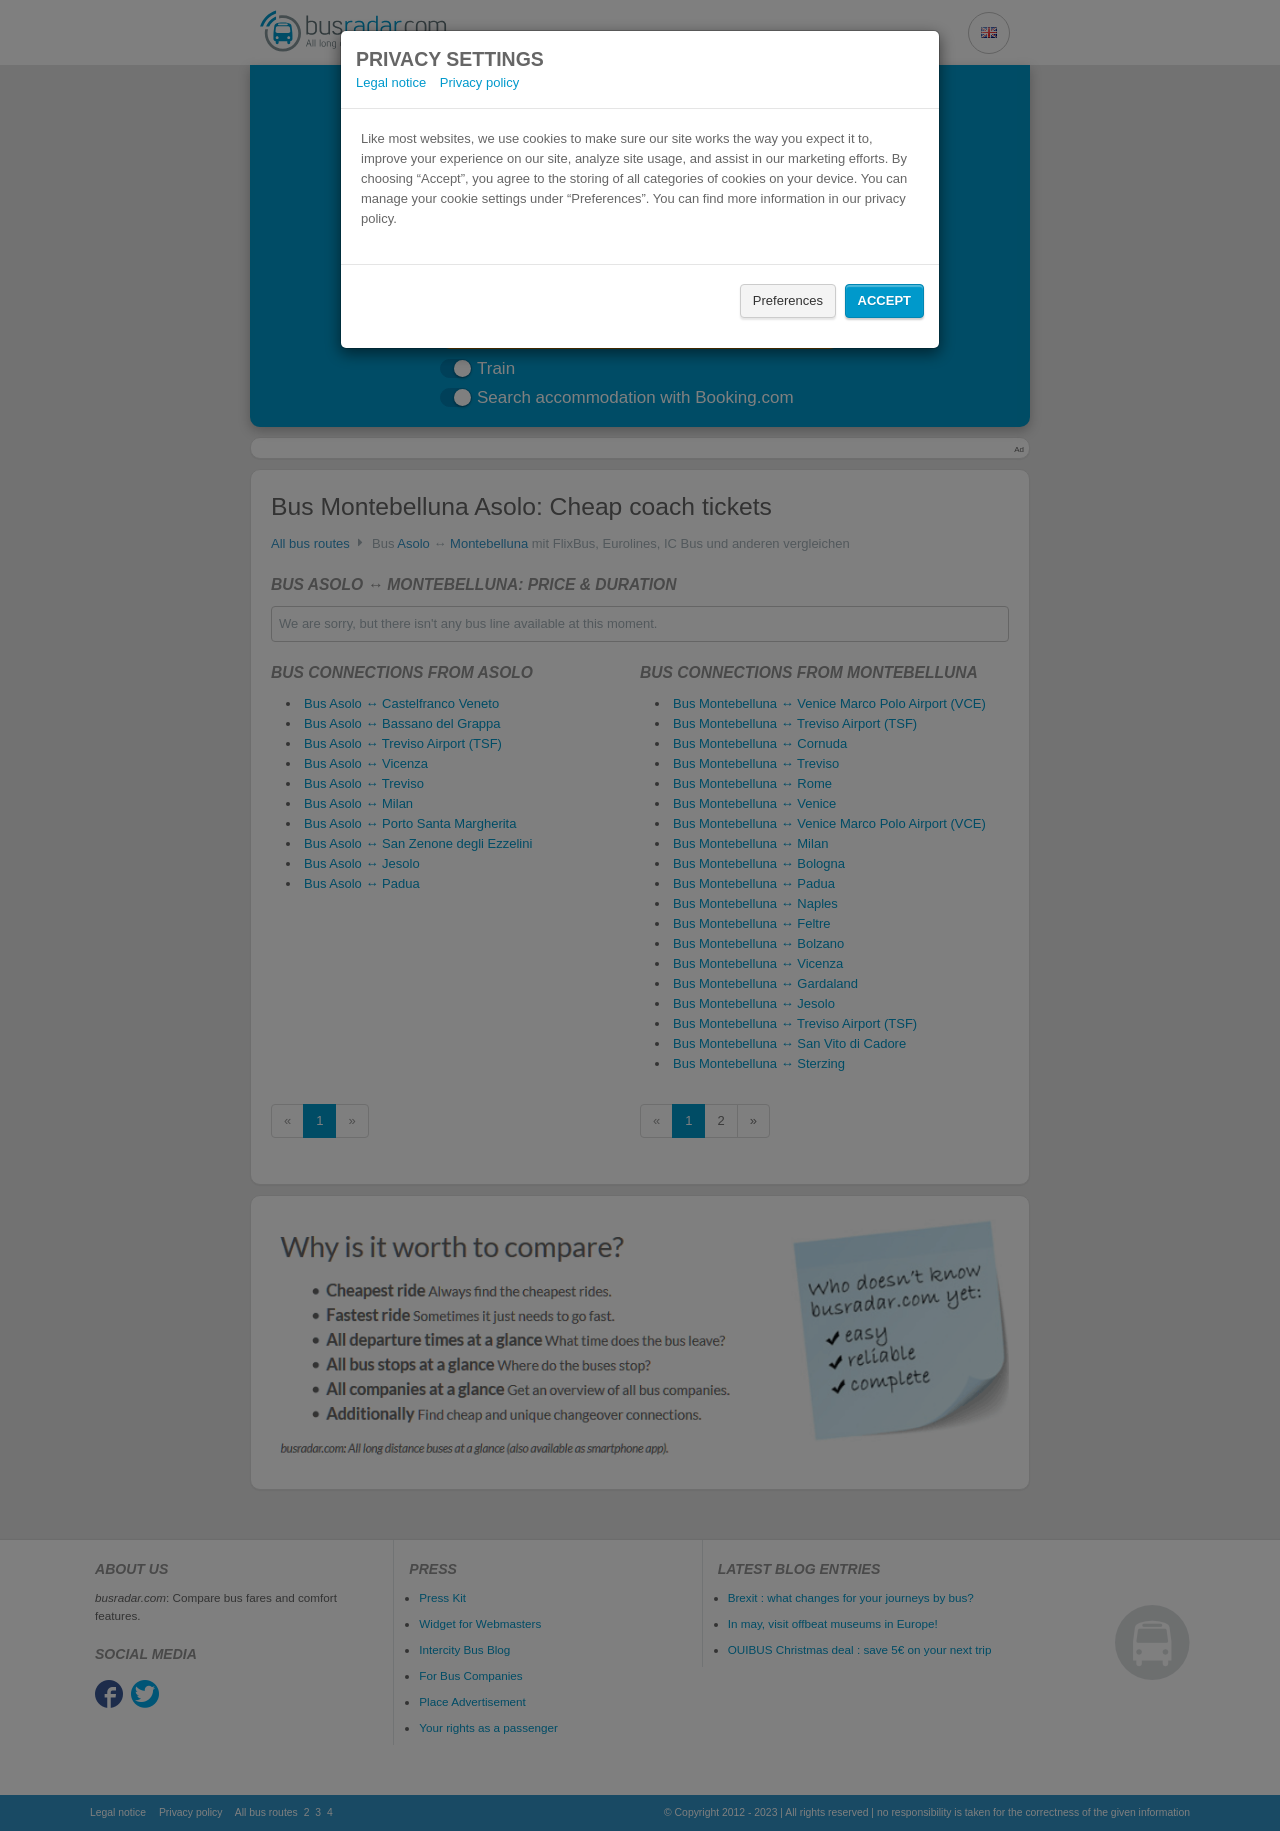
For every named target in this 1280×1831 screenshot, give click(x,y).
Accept (884, 300)
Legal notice (391, 82)
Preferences (788, 300)
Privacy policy (479, 82)
